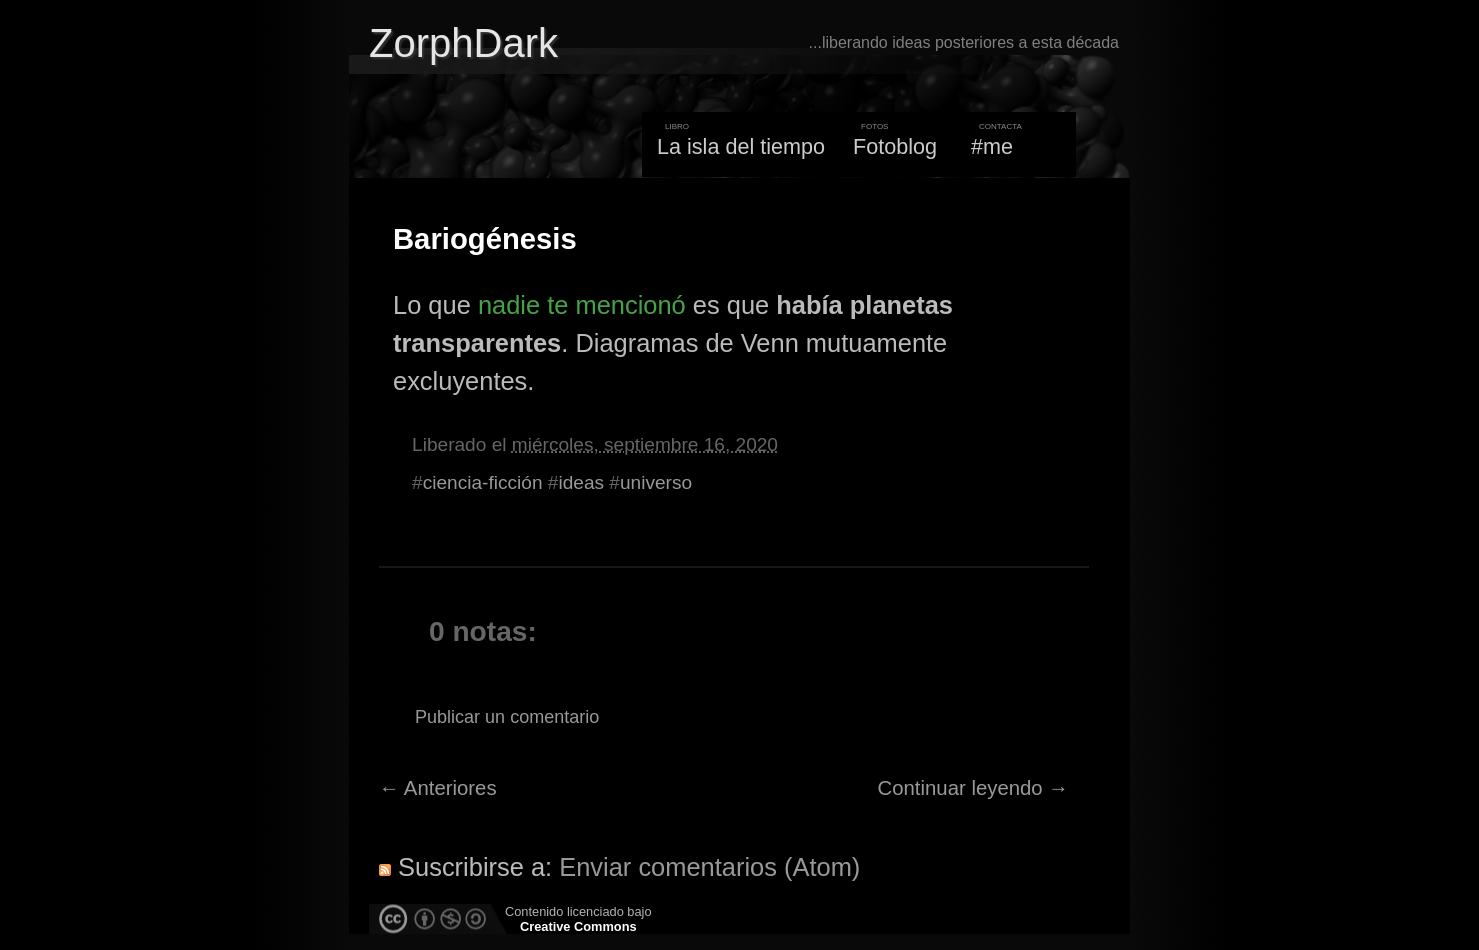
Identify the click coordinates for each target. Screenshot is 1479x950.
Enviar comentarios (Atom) (709, 867)
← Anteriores (438, 788)
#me (992, 146)
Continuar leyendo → (973, 788)
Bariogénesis (485, 239)
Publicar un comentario (507, 717)
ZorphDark (463, 43)
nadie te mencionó (582, 305)
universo (656, 482)
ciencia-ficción (483, 482)
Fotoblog (895, 146)
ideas (581, 482)
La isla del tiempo (741, 146)
